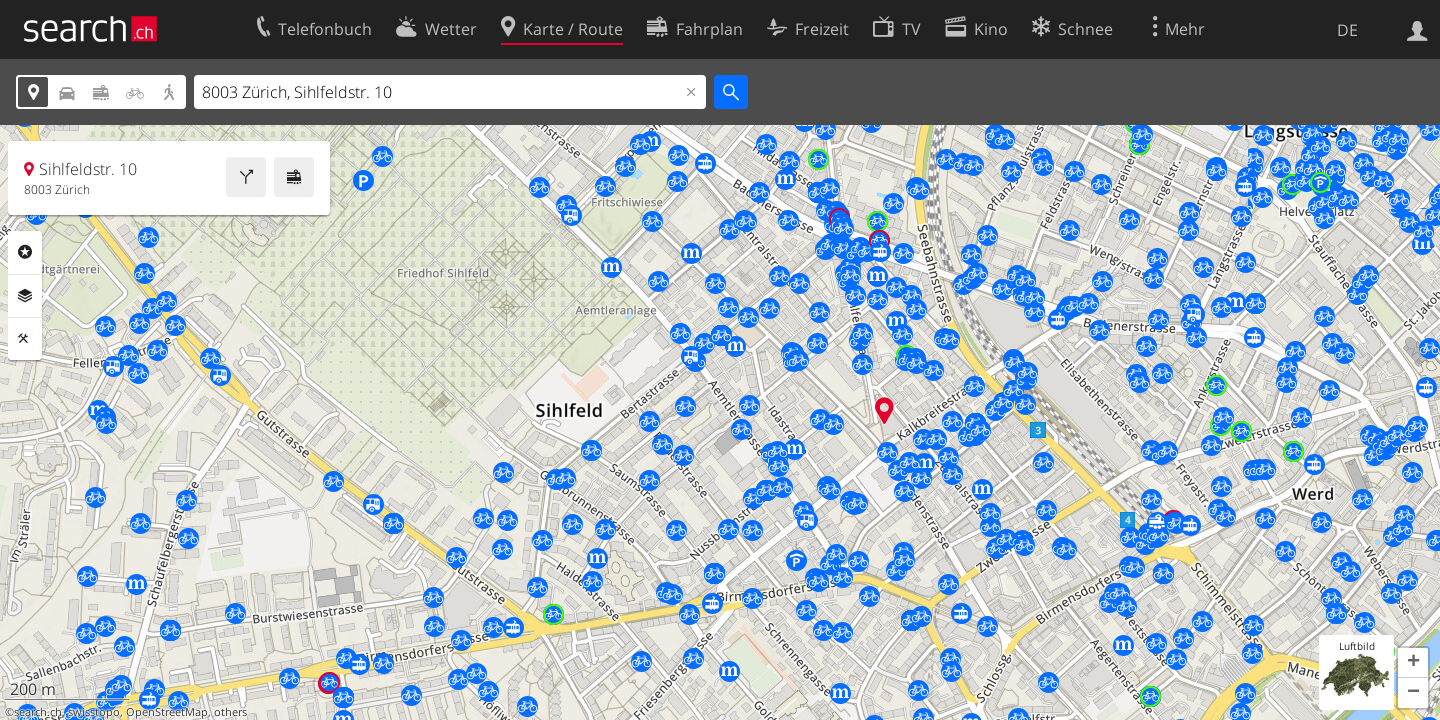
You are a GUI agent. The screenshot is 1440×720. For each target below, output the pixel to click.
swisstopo (94, 712)
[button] (1413, 663)
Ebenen (25, 296)
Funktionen (25, 339)
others (230, 712)
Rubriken (25, 252)
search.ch (38, 712)
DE (1347, 30)
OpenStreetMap (167, 712)
